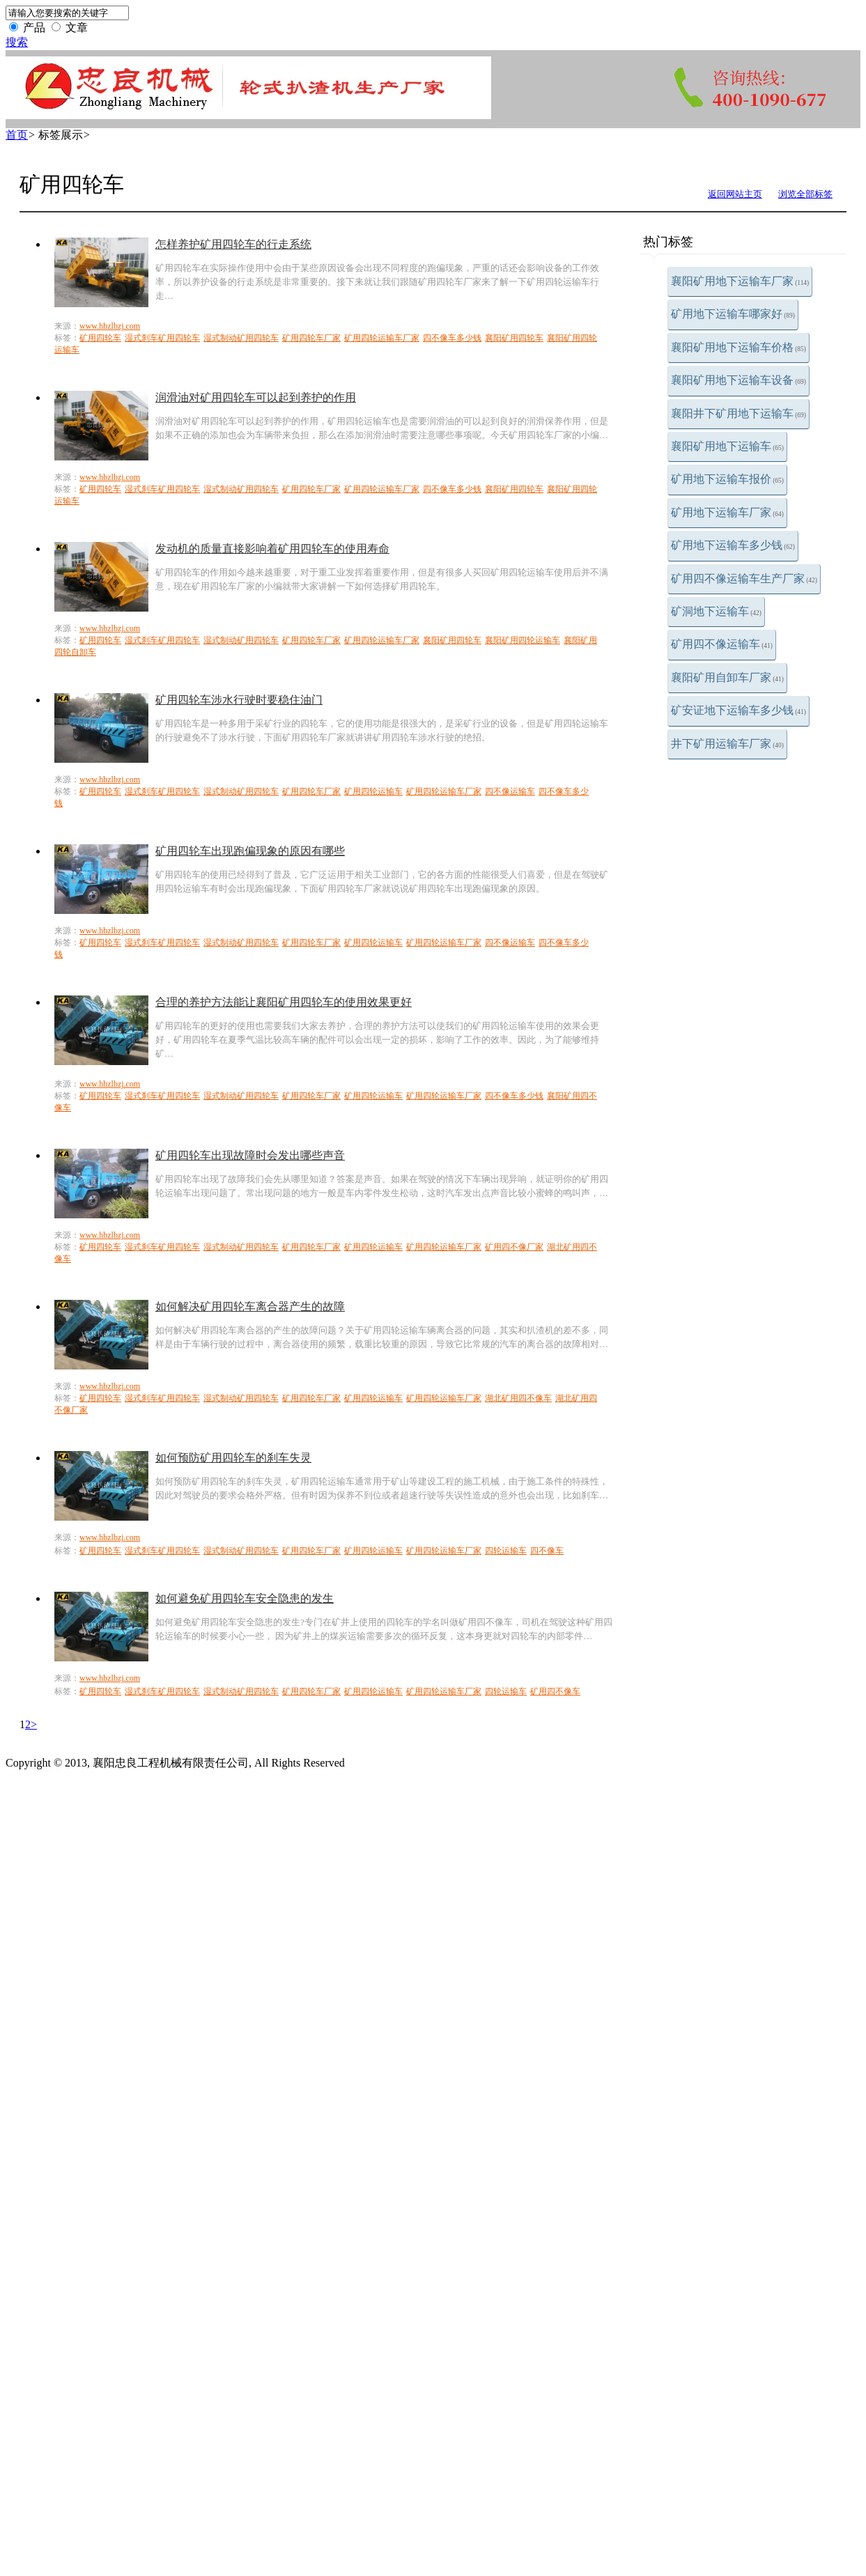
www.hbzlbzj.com (109, 326)
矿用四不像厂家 (514, 1247)
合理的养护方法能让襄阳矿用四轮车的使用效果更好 (283, 1002)
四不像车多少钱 (452, 338)
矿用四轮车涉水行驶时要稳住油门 (239, 700)
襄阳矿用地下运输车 (727, 446)
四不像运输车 (510, 791)
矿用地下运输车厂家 (727, 512)
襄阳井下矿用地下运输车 (738, 413)
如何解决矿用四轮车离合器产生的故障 (250, 1306)
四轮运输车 (506, 1550)
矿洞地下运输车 (716, 611)
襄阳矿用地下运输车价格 (738, 347)
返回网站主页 (735, 194)
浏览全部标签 (805, 194)
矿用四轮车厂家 (311, 338)
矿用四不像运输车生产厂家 (744, 578)
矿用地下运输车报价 (727, 479)
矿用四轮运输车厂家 (381, 338)
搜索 (17, 42)
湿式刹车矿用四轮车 (162, 338)
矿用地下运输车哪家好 (733, 314)
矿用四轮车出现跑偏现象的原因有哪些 (250, 851)
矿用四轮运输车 (373, 791)
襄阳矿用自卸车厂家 (727, 677)
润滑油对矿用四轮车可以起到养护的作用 (255, 397)
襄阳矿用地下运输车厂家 (740, 281)
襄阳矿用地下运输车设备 (738, 380)
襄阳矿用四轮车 (514, 338)
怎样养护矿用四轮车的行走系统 (233, 244)
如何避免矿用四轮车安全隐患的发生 (244, 1598)
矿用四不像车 (555, 1691)
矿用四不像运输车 (722, 644)
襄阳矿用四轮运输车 (522, 640)
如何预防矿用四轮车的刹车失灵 (233, 1458)
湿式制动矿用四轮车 (241, 338)
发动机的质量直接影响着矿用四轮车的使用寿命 (272, 548)
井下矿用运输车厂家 (727, 744)
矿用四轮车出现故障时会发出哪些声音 (250, 1155)
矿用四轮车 (100, 338)
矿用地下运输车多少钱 (733, 545)
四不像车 (547, 1550)
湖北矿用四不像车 (518, 1398)
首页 (17, 135)
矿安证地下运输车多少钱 (738, 710)
